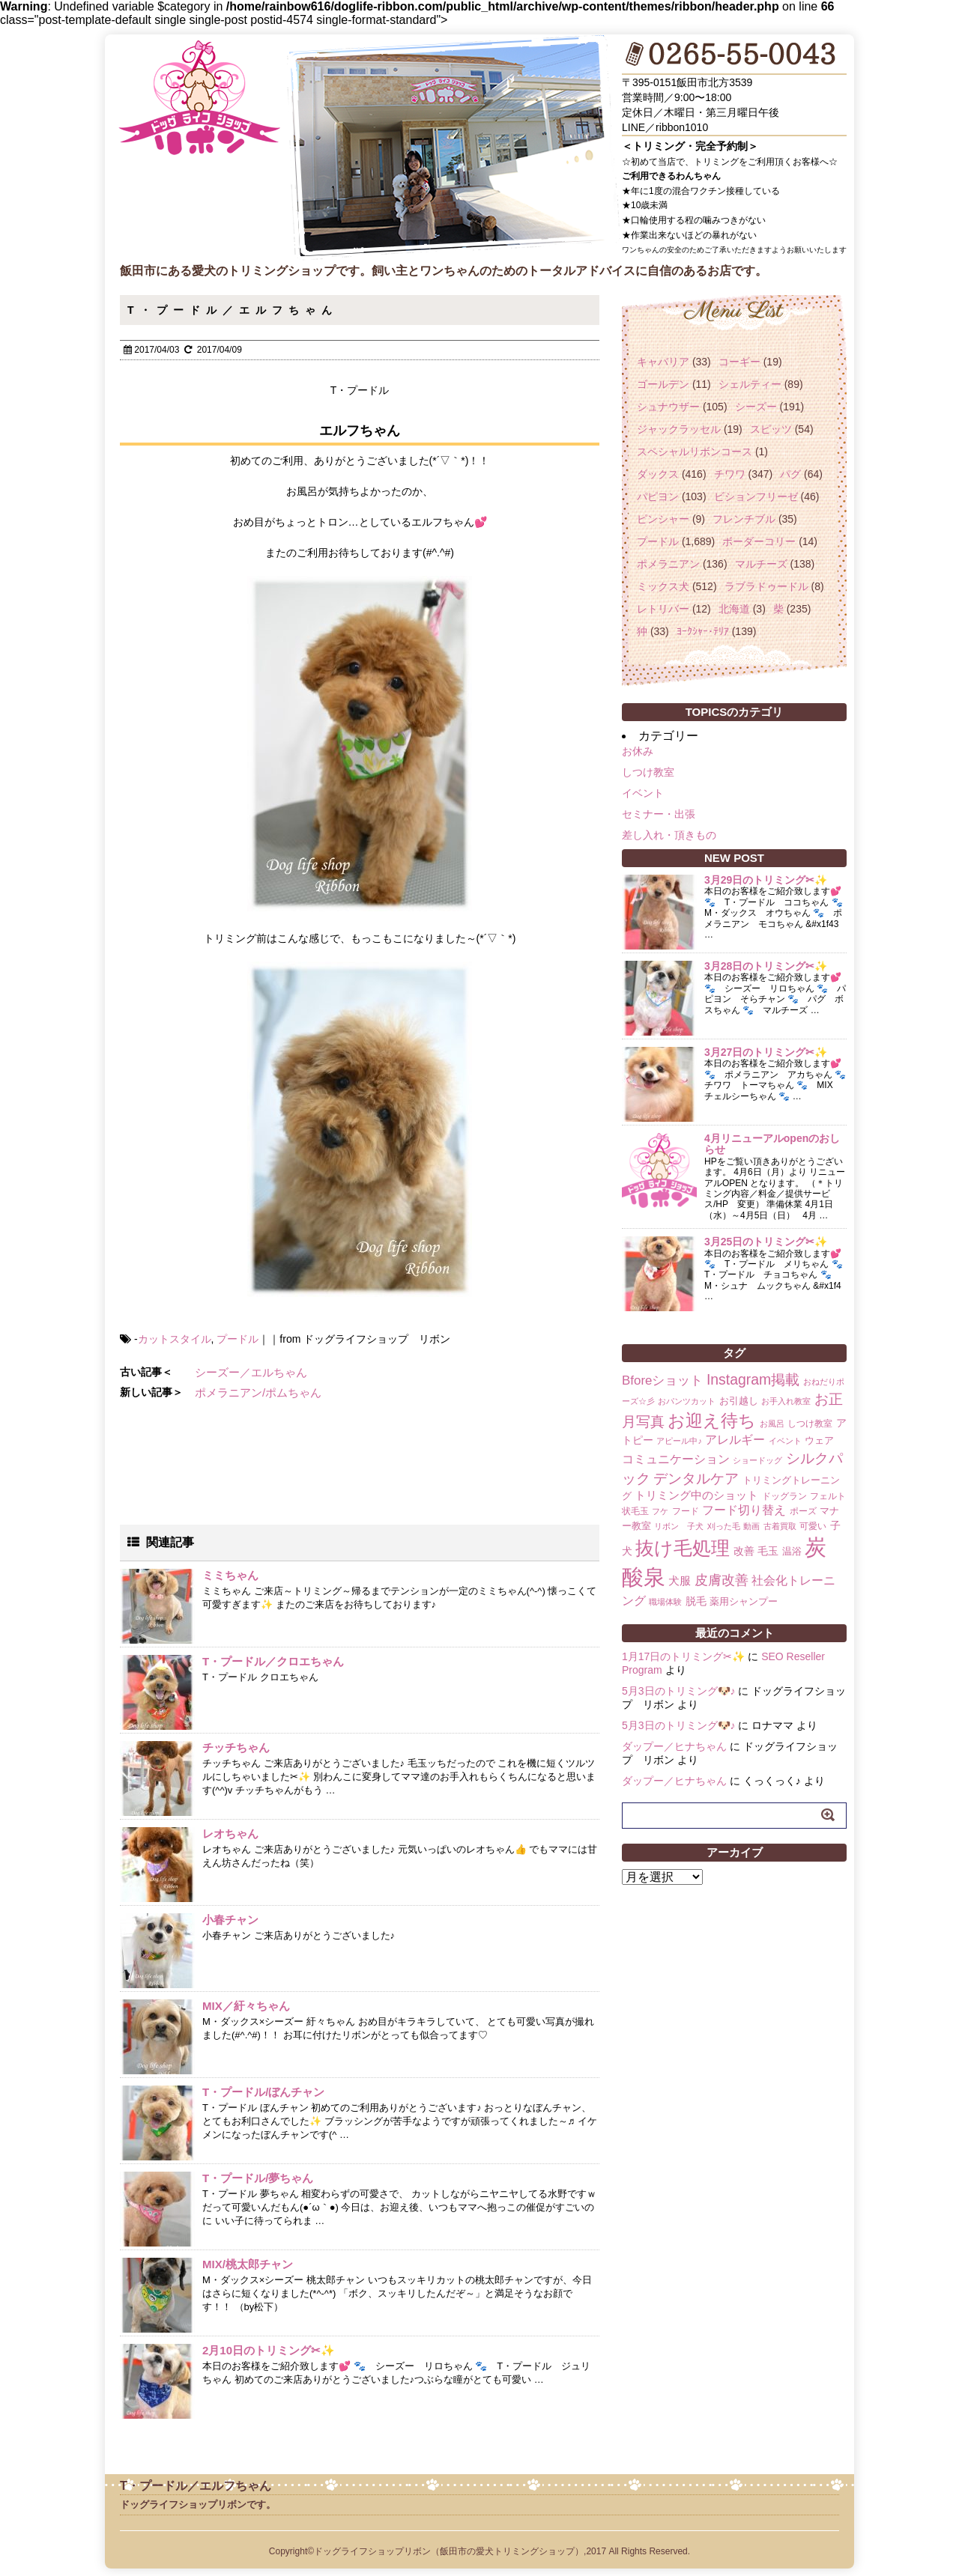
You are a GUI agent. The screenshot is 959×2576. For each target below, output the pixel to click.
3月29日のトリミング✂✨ (765, 880)
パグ (790, 474)
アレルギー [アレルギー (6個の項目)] (735, 1439)
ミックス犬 (663, 586)
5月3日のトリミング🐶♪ (679, 1691)
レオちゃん (230, 1833)
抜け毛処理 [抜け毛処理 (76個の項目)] (682, 1547)
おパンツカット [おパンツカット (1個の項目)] (687, 1401)
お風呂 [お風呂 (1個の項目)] (772, 1423)
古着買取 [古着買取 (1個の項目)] (779, 1526)
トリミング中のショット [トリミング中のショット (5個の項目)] (696, 1495)
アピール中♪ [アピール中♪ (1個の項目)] (678, 1440)
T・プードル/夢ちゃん (257, 2178)
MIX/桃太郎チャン (247, 2264)
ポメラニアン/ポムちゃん (258, 1392)
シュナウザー (668, 407)
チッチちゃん (236, 1747)
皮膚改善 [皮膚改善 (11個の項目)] (721, 1580)
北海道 (734, 609)
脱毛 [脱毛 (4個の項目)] (696, 1601)
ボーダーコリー (759, 541)
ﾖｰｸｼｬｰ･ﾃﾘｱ (703, 631)
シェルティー (750, 384)
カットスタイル (174, 1339)
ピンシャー (663, 519)
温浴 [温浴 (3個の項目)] (792, 1551)
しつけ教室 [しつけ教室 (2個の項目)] (809, 1423)
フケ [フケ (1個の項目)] (660, 1511)
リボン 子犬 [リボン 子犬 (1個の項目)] (679, 1526)
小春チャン (230, 1919)
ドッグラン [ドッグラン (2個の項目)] (784, 1496)
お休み (637, 751)
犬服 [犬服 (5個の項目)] (679, 1580)
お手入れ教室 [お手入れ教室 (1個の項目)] (786, 1401)
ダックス (658, 474)
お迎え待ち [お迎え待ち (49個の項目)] (712, 1420)
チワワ (729, 474)
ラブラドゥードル (766, 586)
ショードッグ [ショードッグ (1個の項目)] (757, 1460)
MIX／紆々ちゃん (246, 2005)
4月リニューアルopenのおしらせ (772, 1143)
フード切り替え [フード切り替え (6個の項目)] (744, 1510)
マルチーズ (761, 564)
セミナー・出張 (658, 814)
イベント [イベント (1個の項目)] (785, 1440)
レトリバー (663, 609)
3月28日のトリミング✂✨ (765, 966)
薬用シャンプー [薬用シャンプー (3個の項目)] (744, 1601)
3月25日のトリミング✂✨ (765, 1242)
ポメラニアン (668, 564)
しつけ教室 (648, 772)
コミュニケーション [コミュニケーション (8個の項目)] (676, 1458)
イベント (643, 793)
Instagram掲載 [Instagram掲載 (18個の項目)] (753, 1379)
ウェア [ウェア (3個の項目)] (819, 1440)
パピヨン (658, 496)
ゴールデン (663, 384)
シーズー (756, 407)
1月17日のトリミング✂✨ (683, 1656)
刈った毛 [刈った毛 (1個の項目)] (723, 1526)
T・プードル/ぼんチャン (263, 2092)
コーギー (739, 362)
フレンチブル (744, 519)
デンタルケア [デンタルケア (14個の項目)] (696, 1478)
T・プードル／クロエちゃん (273, 1661)
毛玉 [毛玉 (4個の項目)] (767, 1551)
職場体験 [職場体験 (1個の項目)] (665, 1601)
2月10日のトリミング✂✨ (268, 2350)
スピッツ (771, 429)
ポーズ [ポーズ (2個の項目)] (803, 1511)
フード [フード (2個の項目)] (685, 1511)
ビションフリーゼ (756, 496)
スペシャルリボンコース (694, 452)
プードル (237, 1339)
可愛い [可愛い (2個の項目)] (812, 1526)
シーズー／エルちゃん (251, 1372)
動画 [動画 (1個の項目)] (751, 1526)
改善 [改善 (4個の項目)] (743, 1551)
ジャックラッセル (679, 429)
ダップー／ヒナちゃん (674, 1746)
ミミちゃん (230, 1575)
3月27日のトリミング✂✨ (765, 1052)
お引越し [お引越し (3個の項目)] (738, 1400)
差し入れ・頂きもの (669, 835)
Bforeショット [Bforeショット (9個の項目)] (662, 1380)
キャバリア (663, 362)
